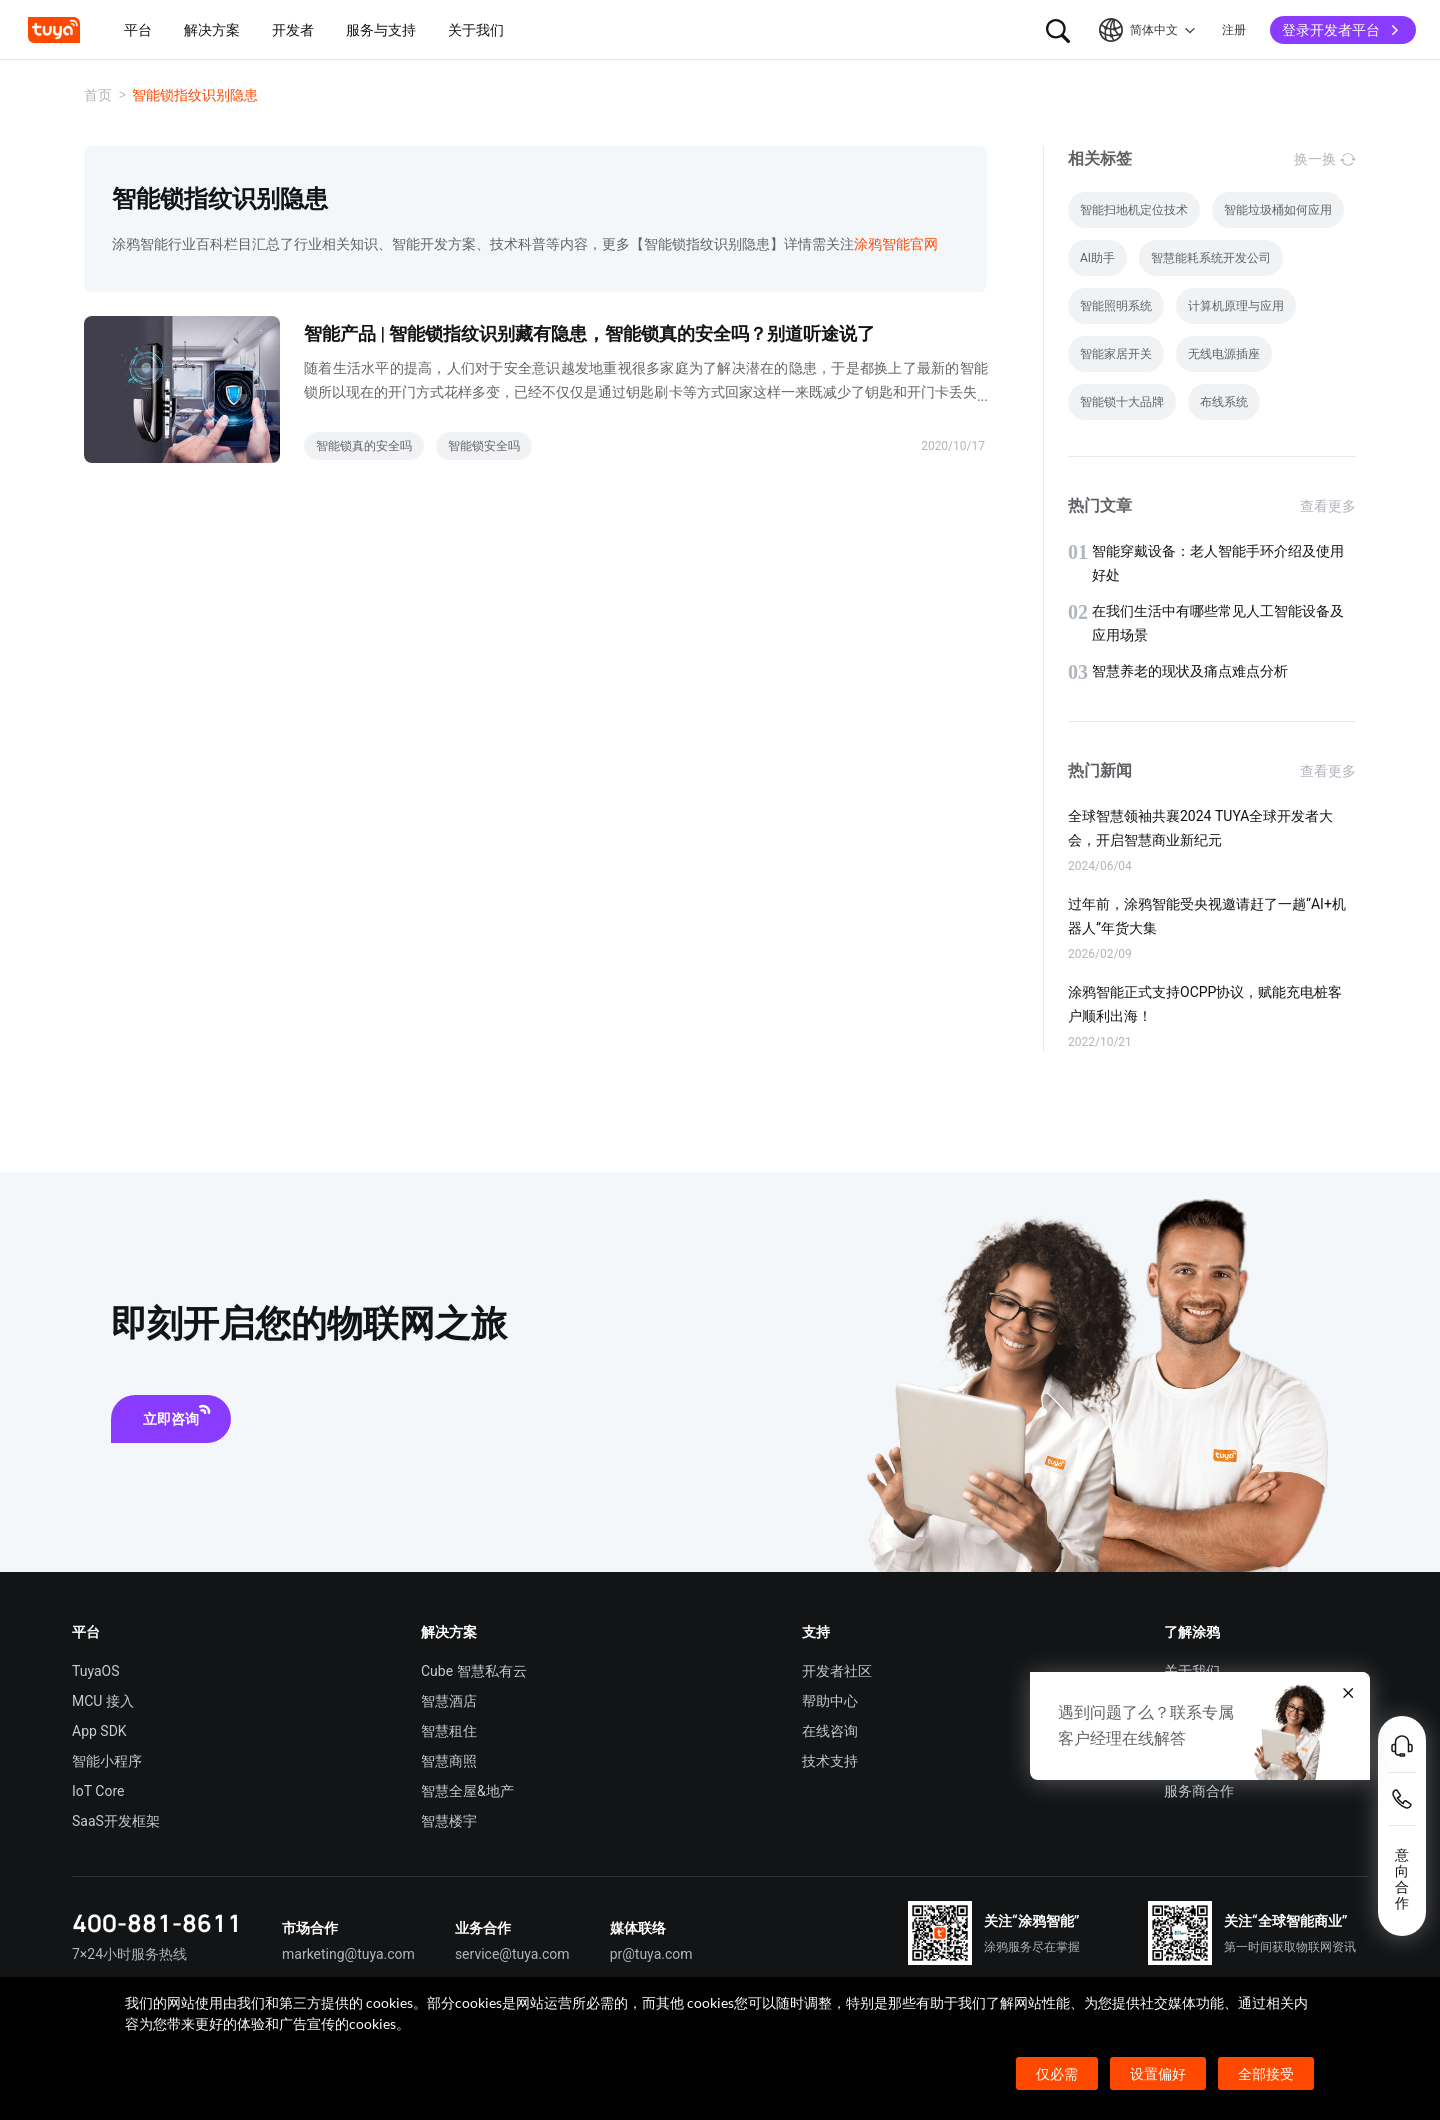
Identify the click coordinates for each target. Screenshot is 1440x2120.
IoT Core (98, 1791)
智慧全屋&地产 (467, 1791)
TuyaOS (96, 1671)
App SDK (99, 1731)
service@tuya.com (512, 1954)
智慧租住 (449, 1731)
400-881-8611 (157, 1922)
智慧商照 (449, 1761)
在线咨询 (830, 1731)
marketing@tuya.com (348, 1954)
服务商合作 (1199, 1791)
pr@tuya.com (651, 1954)
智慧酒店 (449, 1701)
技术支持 (830, 1761)
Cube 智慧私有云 (474, 1671)
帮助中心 (830, 1701)
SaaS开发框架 (116, 1821)
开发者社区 (837, 1671)
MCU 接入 (103, 1701)
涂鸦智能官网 (896, 244)
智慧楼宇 (449, 1821)
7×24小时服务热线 (129, 1954)
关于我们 (1192, 1671)
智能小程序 (107, 1761)
